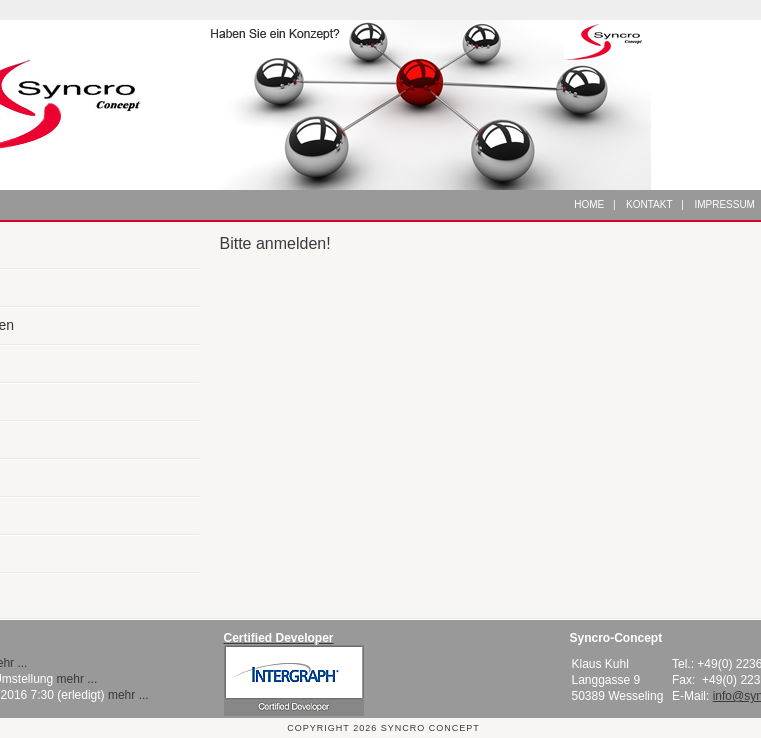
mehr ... (77, 679)
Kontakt (649, 204)
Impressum (724, 204)
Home (589, 204)
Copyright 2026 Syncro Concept (383, 728)
